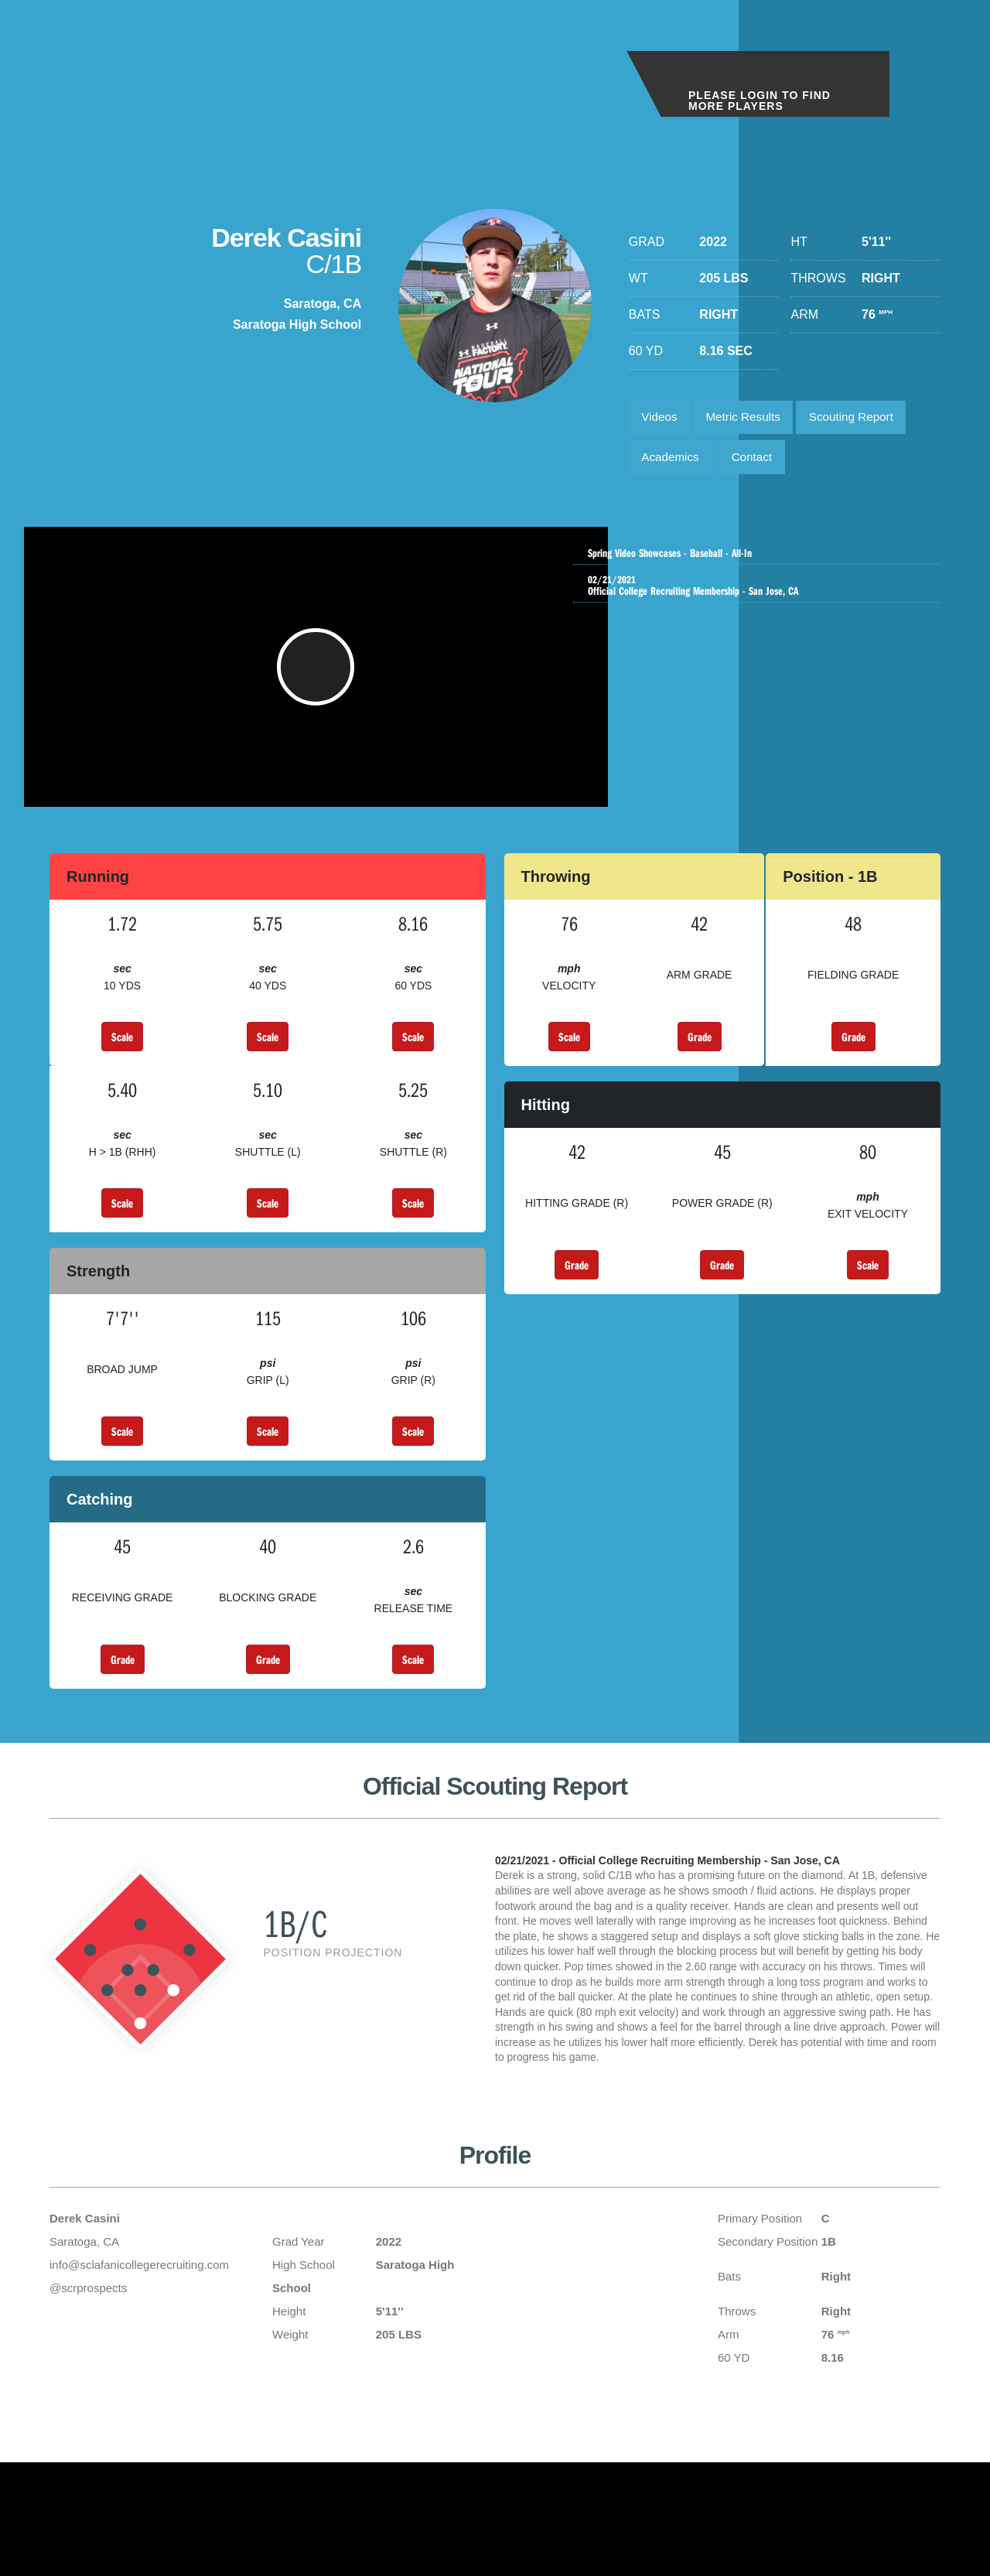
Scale (122, 1059)
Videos (662, 418)
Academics (673, 462)
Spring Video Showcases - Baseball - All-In (760, 554)
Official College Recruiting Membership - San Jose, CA (760, 592)
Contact (759, 462)
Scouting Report (865, 418)
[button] (318, 681)
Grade (700, 1059)
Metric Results (750, 418)
